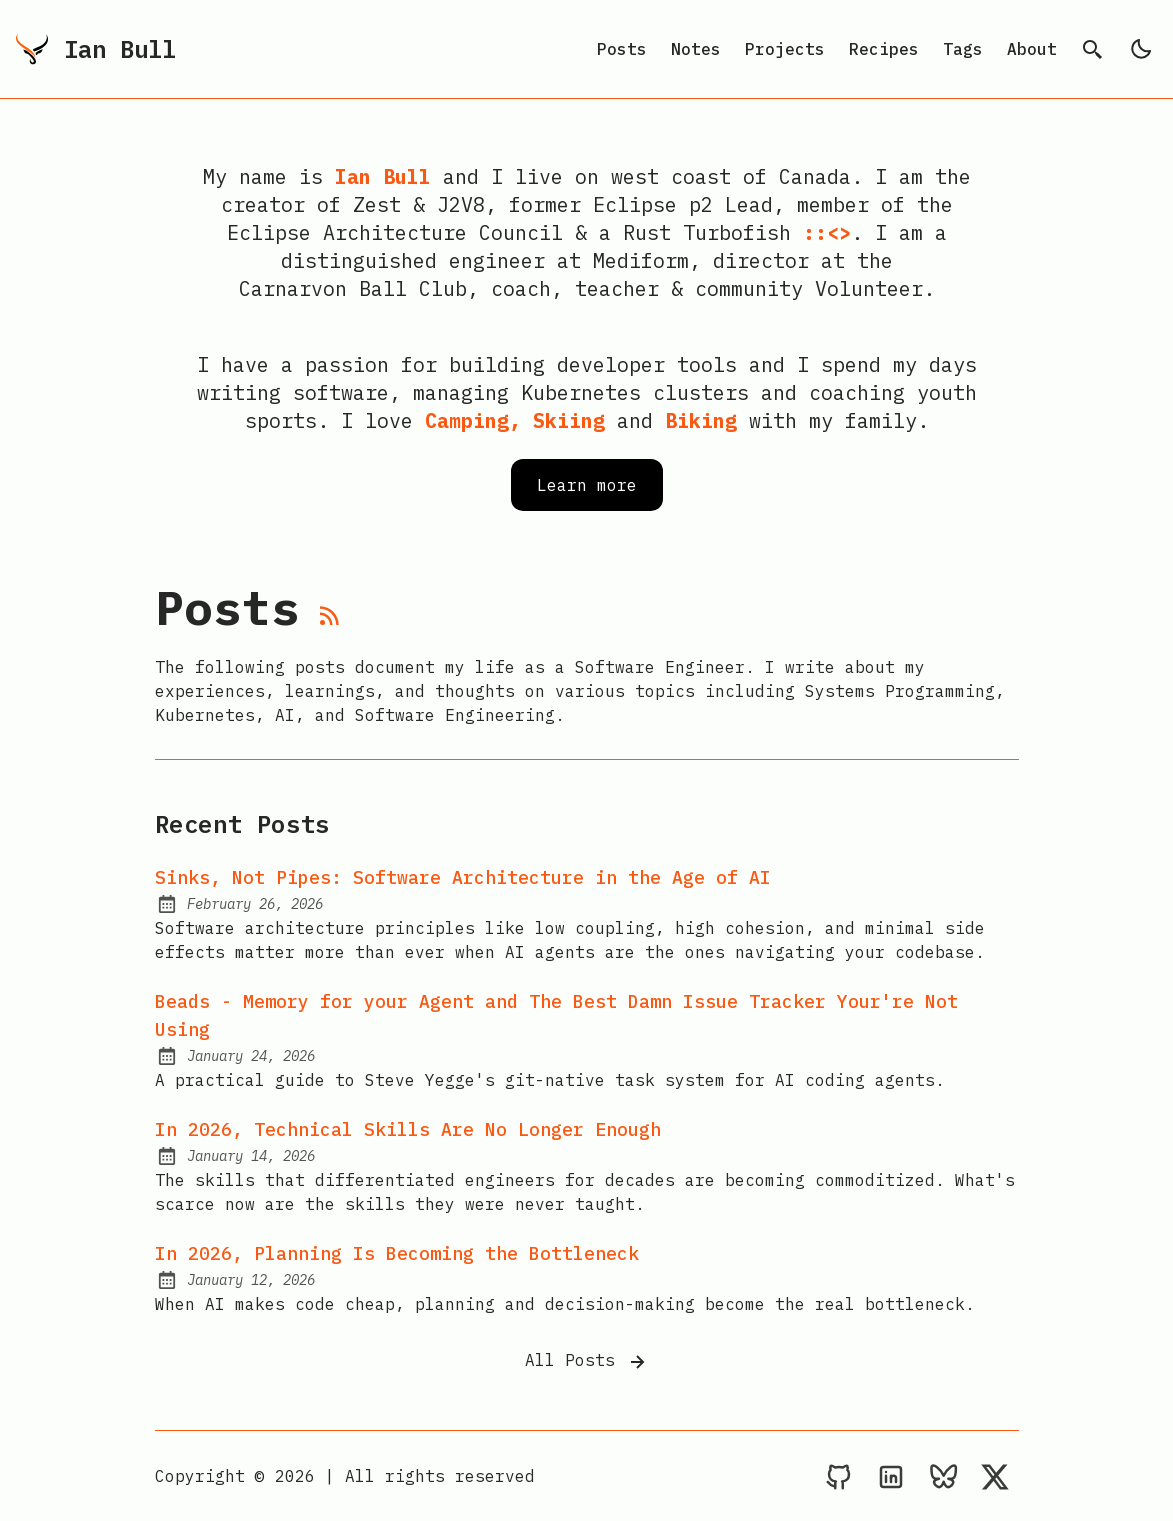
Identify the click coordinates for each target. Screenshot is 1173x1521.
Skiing (569, 420)
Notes (696, 49)
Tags (963, 49)
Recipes (884, 49)
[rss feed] (330, 619)
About (1032, 49)
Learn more (587, 485)
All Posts (587, 1362)
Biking (701, 420)
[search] (1093, 49)
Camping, (473, 420)
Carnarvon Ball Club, (359, 288)
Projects (785, 49)
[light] (1141, 49)
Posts (622, 49)
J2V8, (467, 204)
